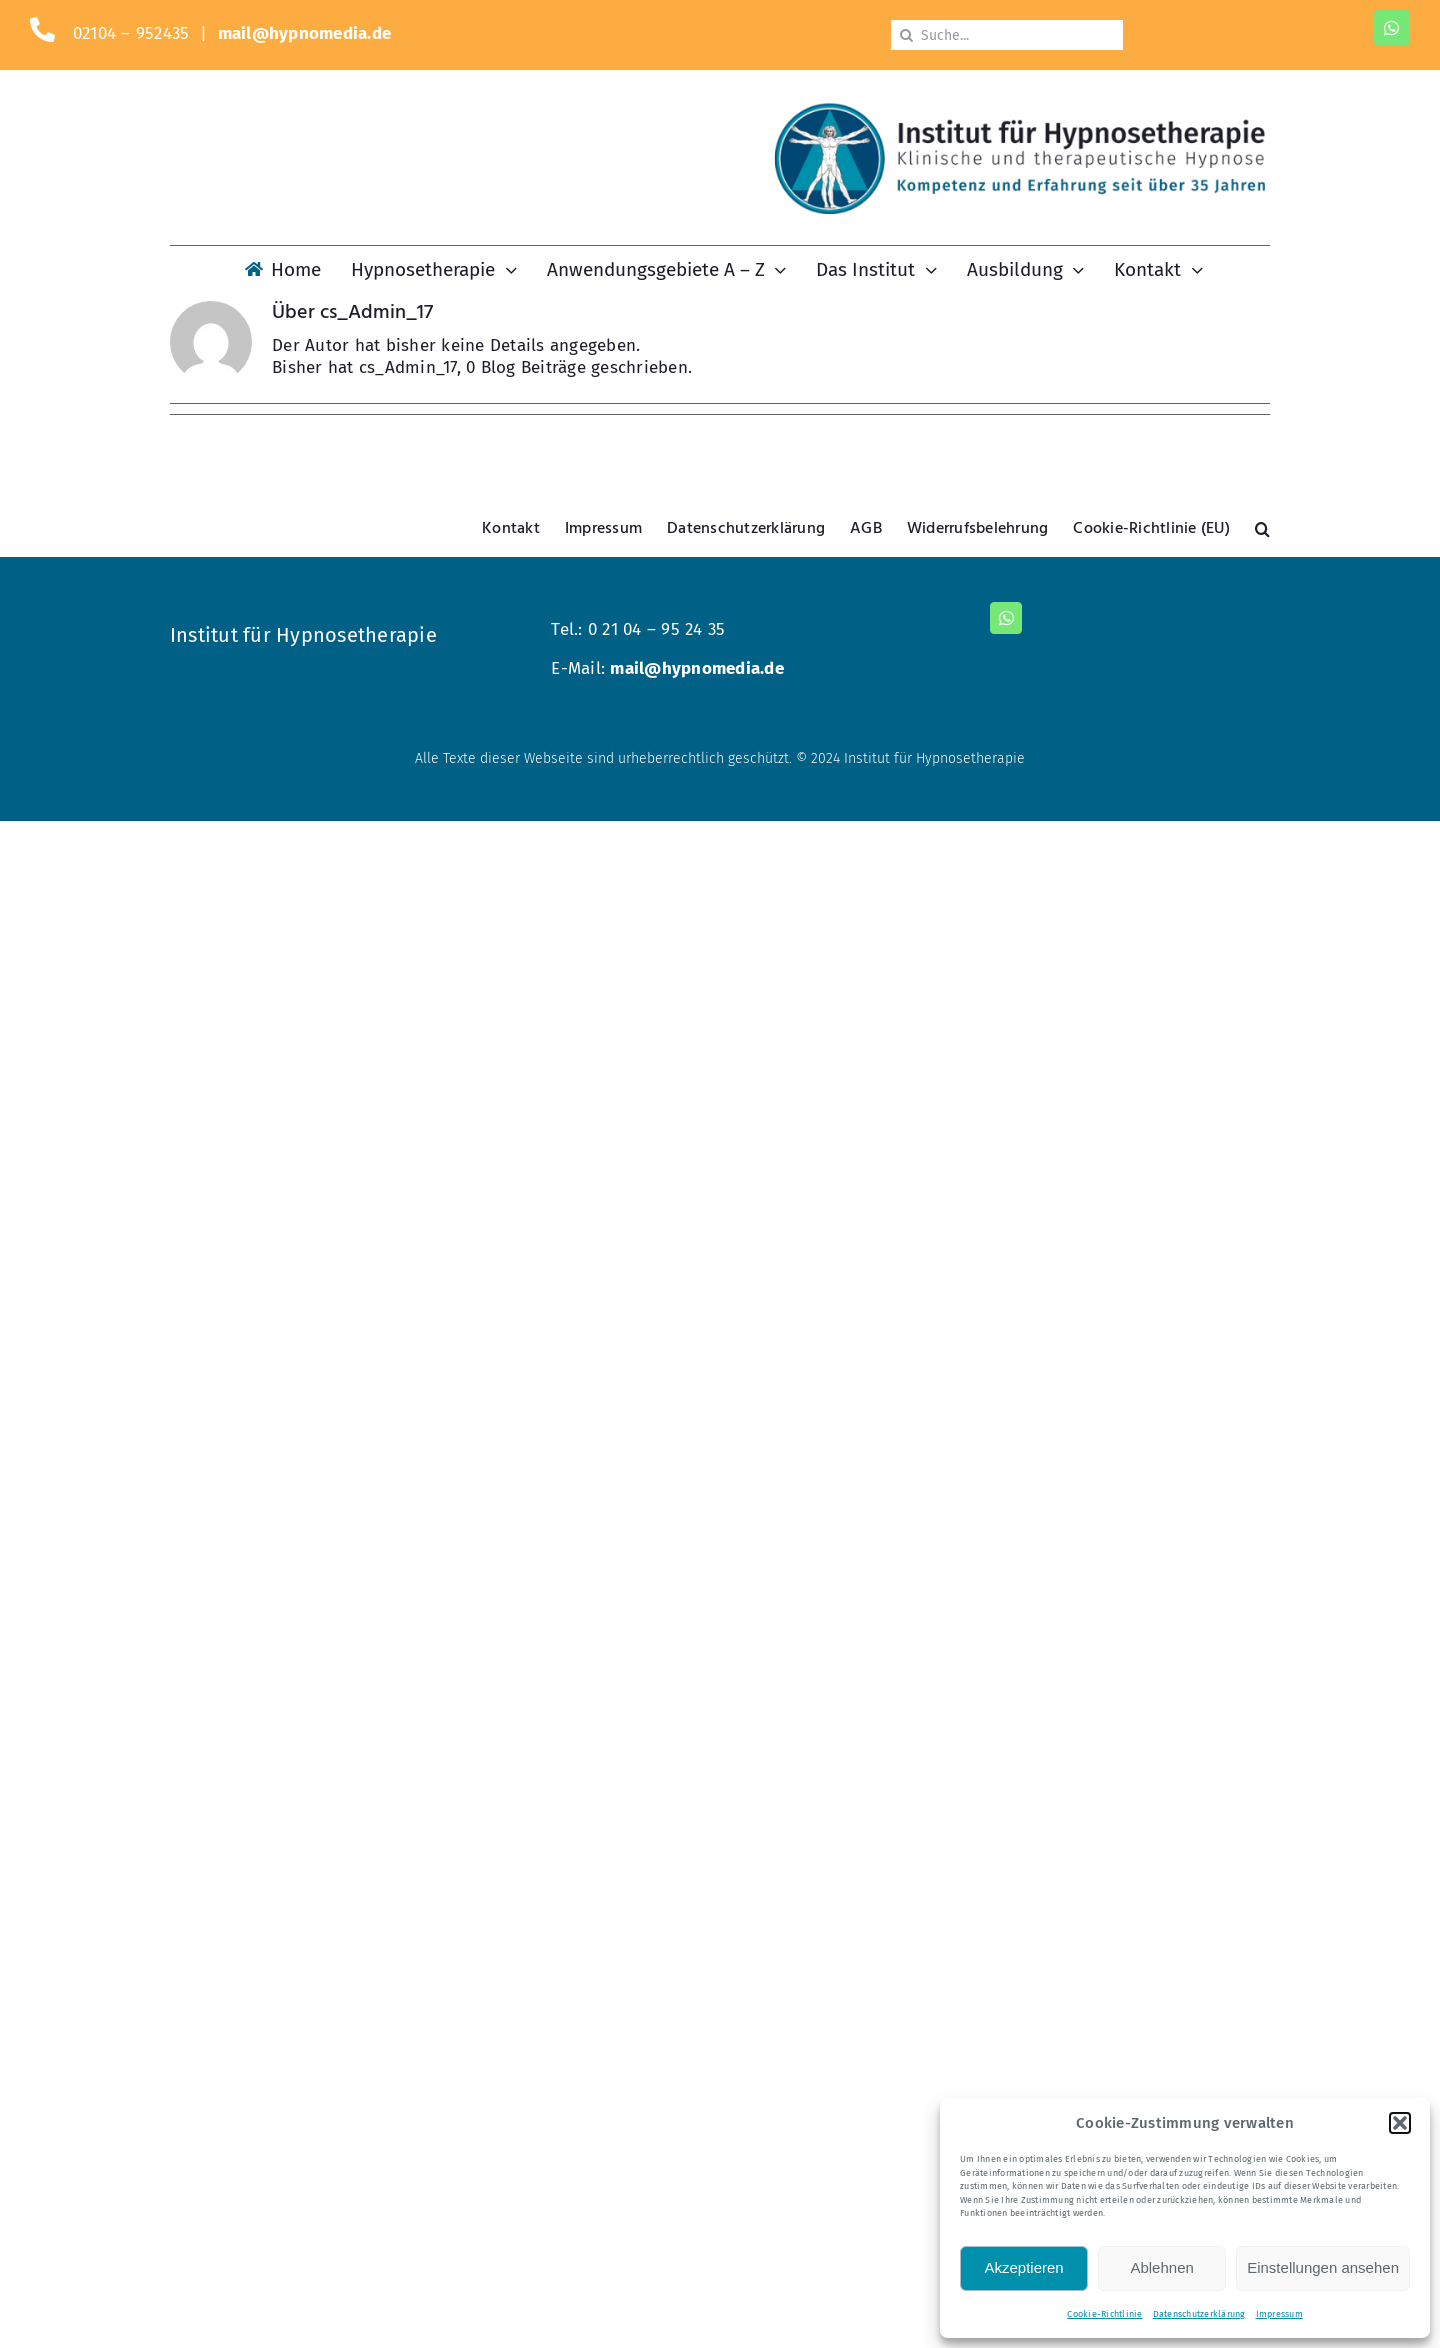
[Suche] (906, 35)
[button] (1400, 2123)
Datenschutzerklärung (1199, 2314)
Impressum (1279, 2314)
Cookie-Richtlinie (1104, 2314)
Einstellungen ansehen (1323, 2267)
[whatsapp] (1392, 28)
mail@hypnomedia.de (305, 33)
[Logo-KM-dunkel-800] (1020, 110)
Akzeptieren (1023, 2267)
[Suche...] (1007, 35)
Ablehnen (1161, 2267)
